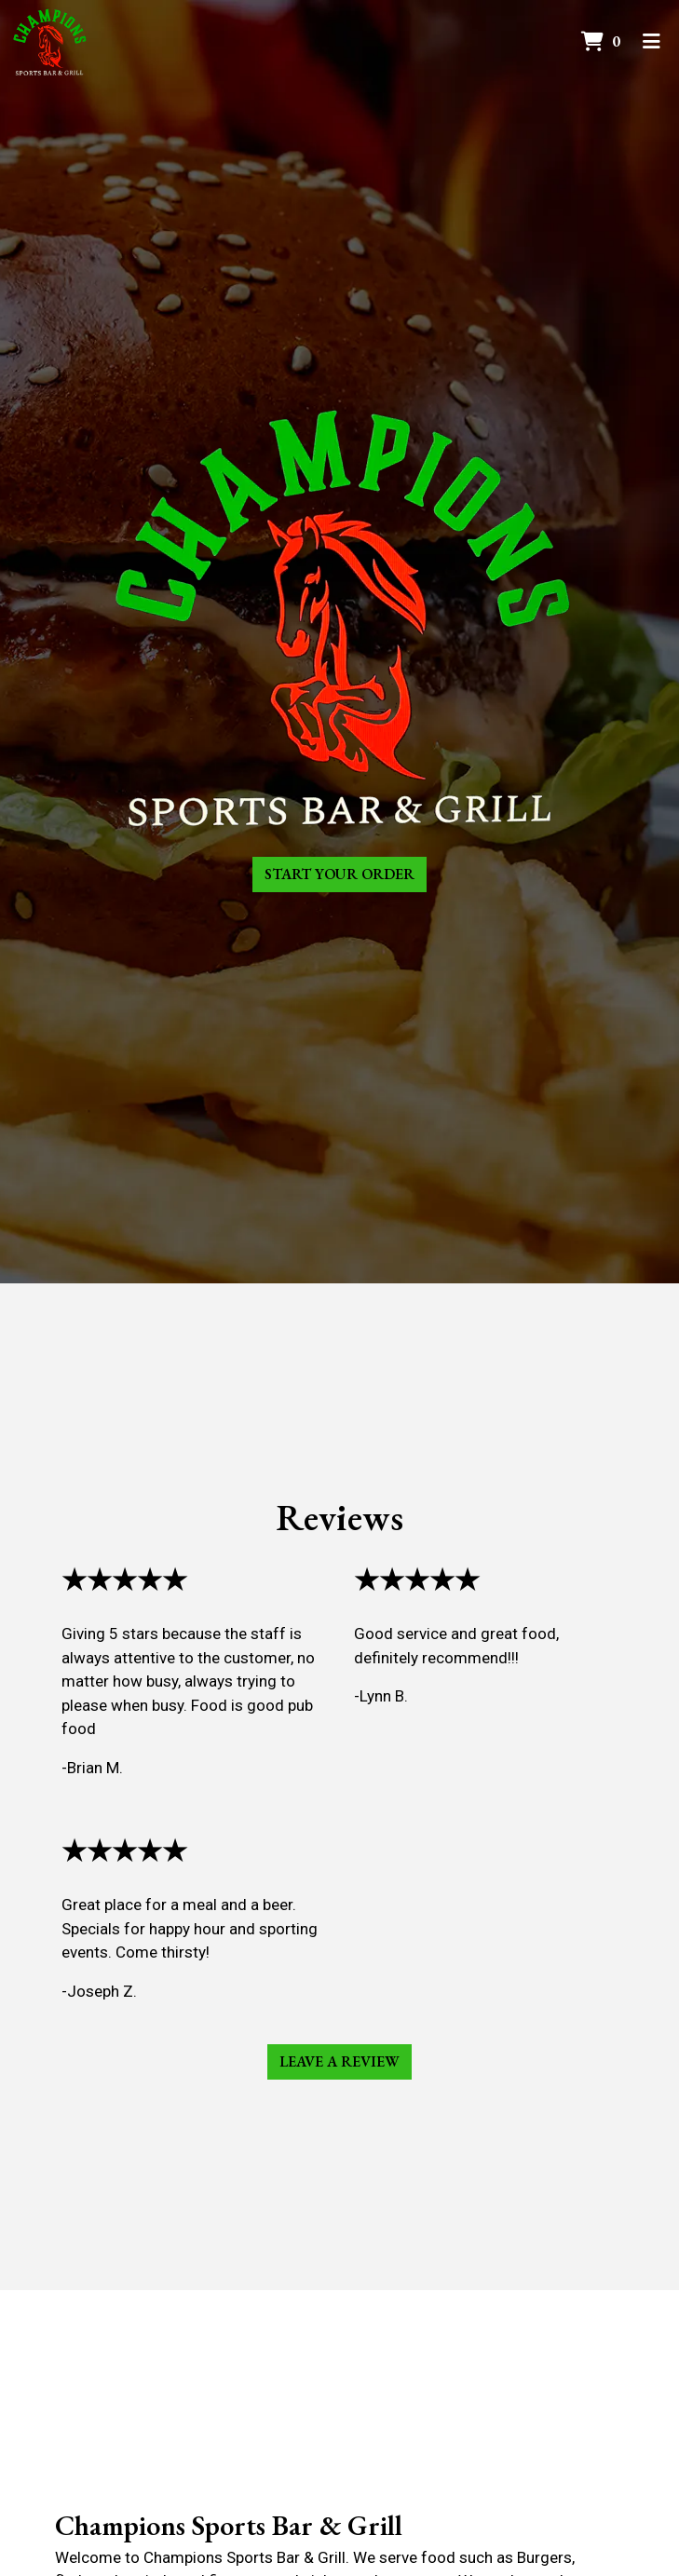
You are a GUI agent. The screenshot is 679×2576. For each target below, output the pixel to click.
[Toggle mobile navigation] (651, 42)
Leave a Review (339, 2061)
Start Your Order (339, 874)
